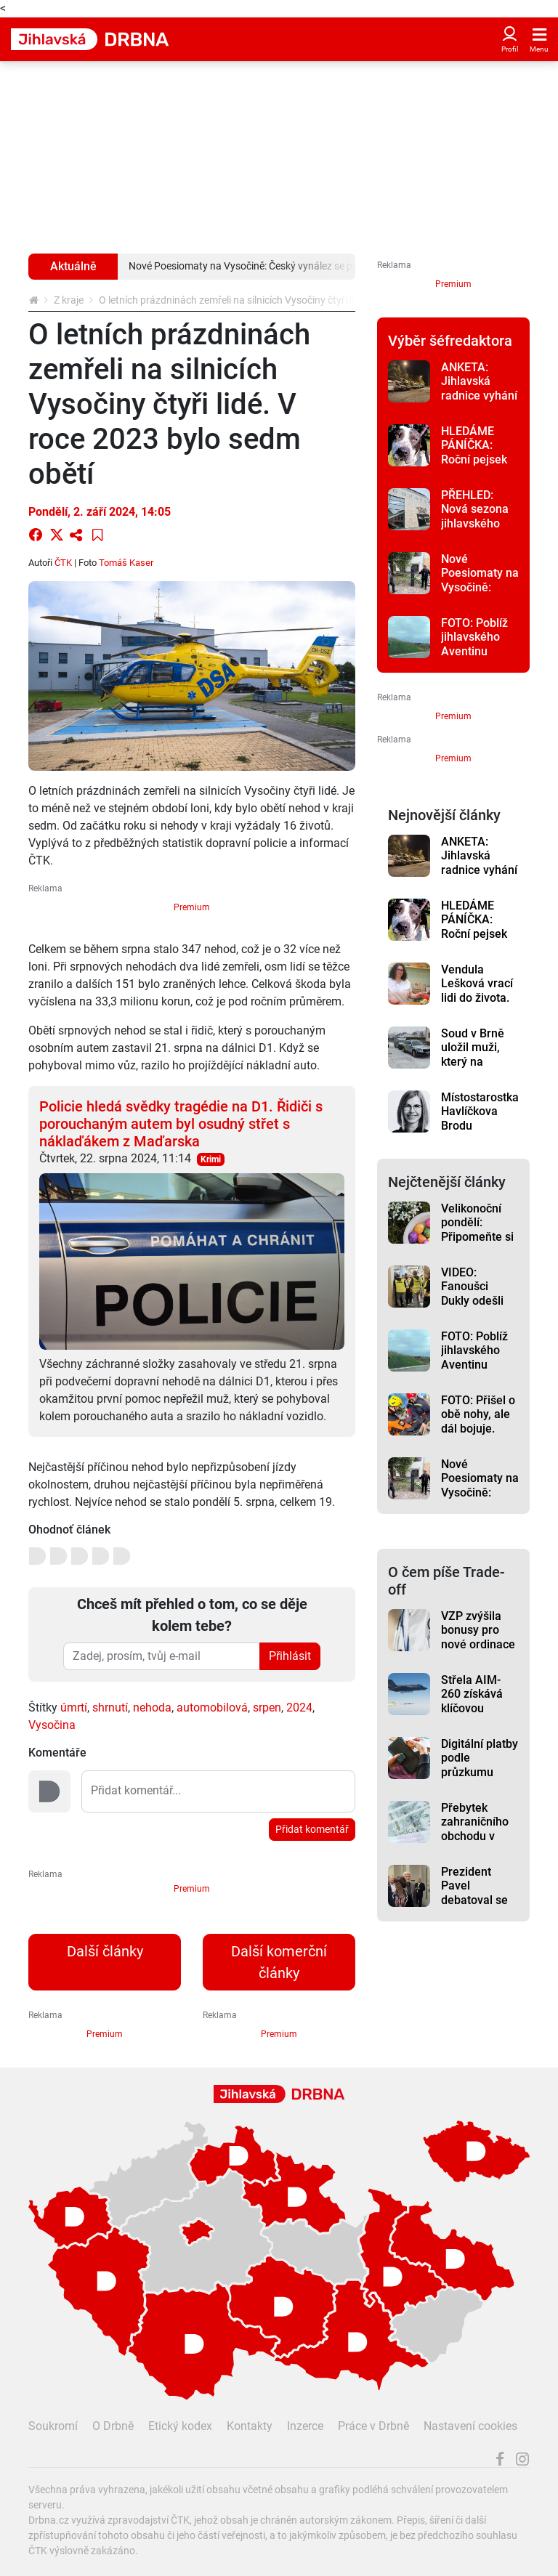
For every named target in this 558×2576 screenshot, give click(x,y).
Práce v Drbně (373, 2426)
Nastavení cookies (470, 2426)
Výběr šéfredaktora (450, 340)
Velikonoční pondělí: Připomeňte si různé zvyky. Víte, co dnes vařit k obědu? (477, 1244)
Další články (105, 1951)
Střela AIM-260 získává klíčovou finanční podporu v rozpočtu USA (476, 1715)
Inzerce (305, 2426)
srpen (267, 1707)
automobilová (212, 1707)
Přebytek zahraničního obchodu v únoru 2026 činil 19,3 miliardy (475, 1843)
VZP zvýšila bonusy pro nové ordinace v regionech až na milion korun (479, 1651)
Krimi (211, 1159)
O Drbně (113, 2426)
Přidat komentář (312, 1829)
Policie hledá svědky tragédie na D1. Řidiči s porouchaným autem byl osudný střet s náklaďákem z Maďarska (181, 1124)
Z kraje (69, 300)
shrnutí (110, 1707)
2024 (299, 1707)
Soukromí (53, 2426)
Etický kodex (180, 2426)
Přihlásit (290, 1656)
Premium (192, 907)
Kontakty (249, 2426)
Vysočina (52, 1725)
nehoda (152, 1707)
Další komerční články (279, 1962)
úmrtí (73, 1707)
